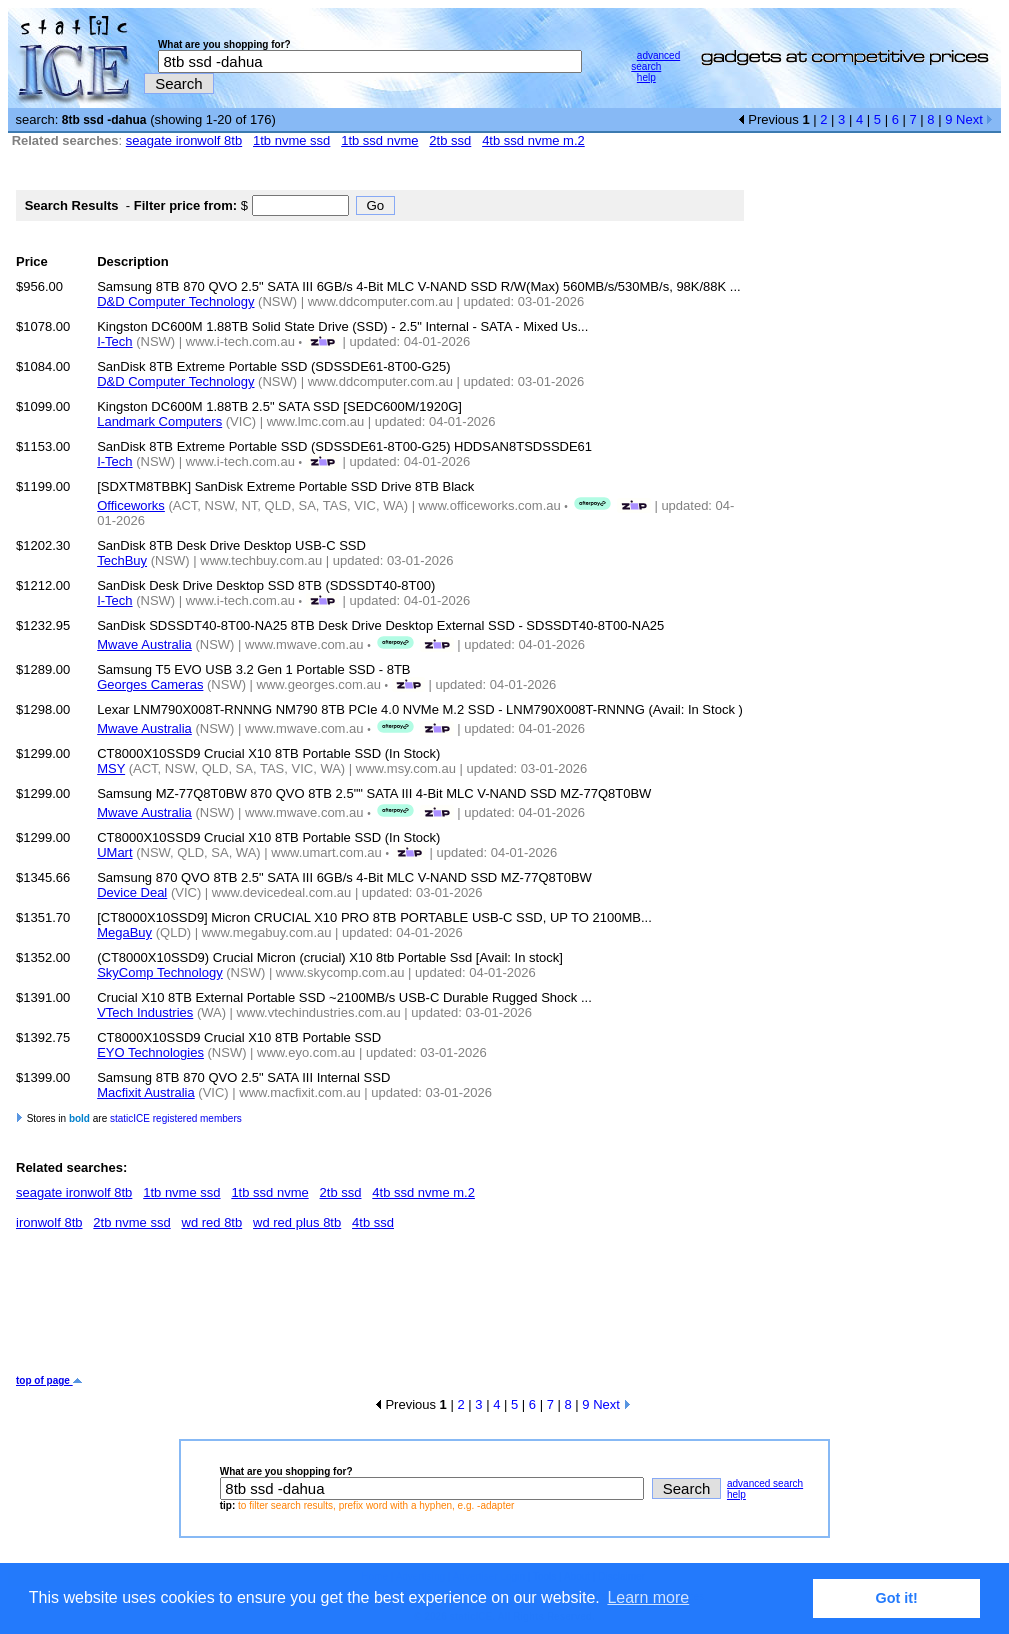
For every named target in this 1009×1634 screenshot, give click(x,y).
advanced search (655, 61)
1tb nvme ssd (291, 140)
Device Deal (132, 892)
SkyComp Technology (160, 972)
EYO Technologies (150, 1052)
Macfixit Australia (146, 1092)
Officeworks (131, 505)
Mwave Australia (144, 644)
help (646, 77)
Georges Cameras (150, 684)
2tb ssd (450, 140)
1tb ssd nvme (379, 140)
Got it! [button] (897, 1598)
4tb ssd (373, 1222)
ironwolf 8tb (49, 1222)
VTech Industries (145, 1012)
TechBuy (122, 560)
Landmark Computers (159, 421)
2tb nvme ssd (131, 1222)
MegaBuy (124, 932)
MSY (111, 768)
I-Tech (114, 341)
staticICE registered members (176, 1118)
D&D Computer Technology (175, 301)
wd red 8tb (212, 1222)
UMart (114, 852)
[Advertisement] (380, 1310)
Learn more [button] (648, 1597)
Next (974, 119)
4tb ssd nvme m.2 (533, 140)
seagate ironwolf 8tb (184, 140)
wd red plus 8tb (297, 1222)
